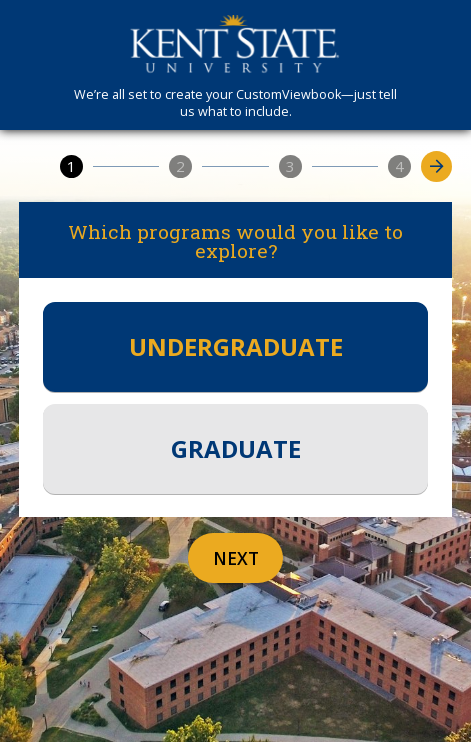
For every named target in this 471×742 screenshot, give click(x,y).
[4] (399, 166)
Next (236, 558)
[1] (71, 166)
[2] (180, 166)
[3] (290, 166)
